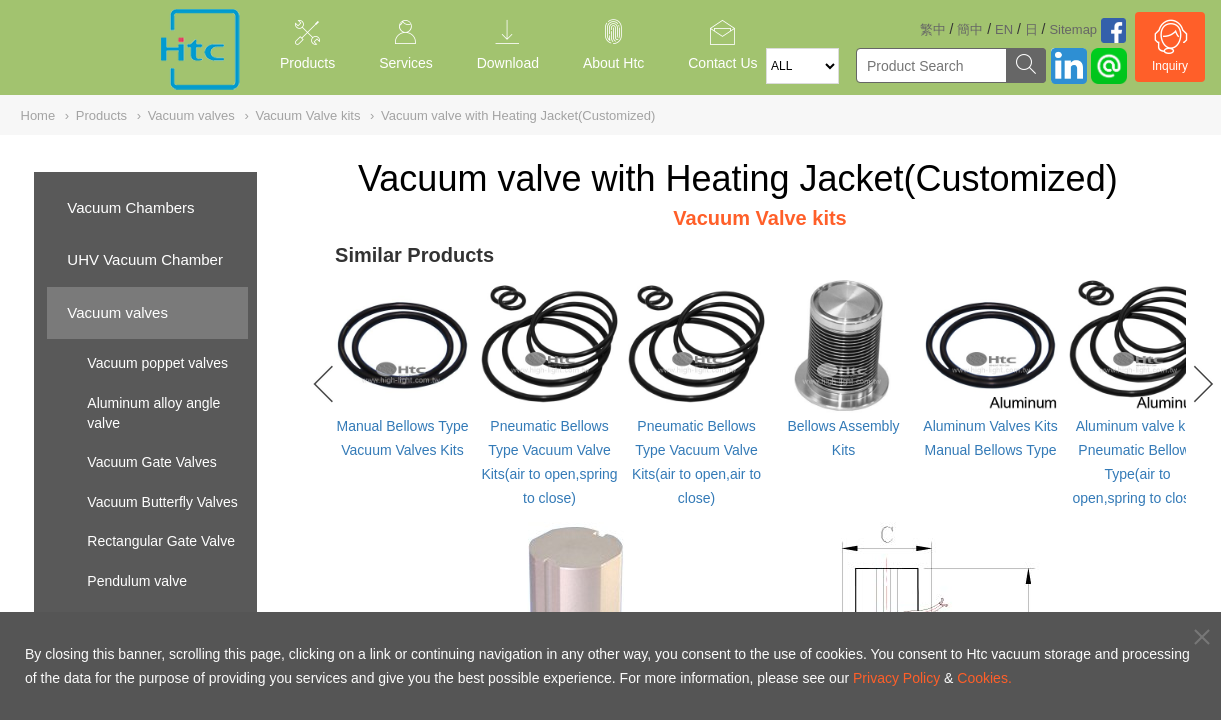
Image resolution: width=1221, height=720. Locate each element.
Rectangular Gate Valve (161, 541)
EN (1004, 29)
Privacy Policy (896, 678)
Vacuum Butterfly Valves (162, 502)
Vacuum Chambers (130, 207)
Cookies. (984, 678)
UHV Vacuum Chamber (145, 259)
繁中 (933, 29)
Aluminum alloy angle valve (153, 413)
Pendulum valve (137, 581)
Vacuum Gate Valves (151, 462)
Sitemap (1073, 29)
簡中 (970, 29)
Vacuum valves (117, 312)
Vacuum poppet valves (157, 363)
